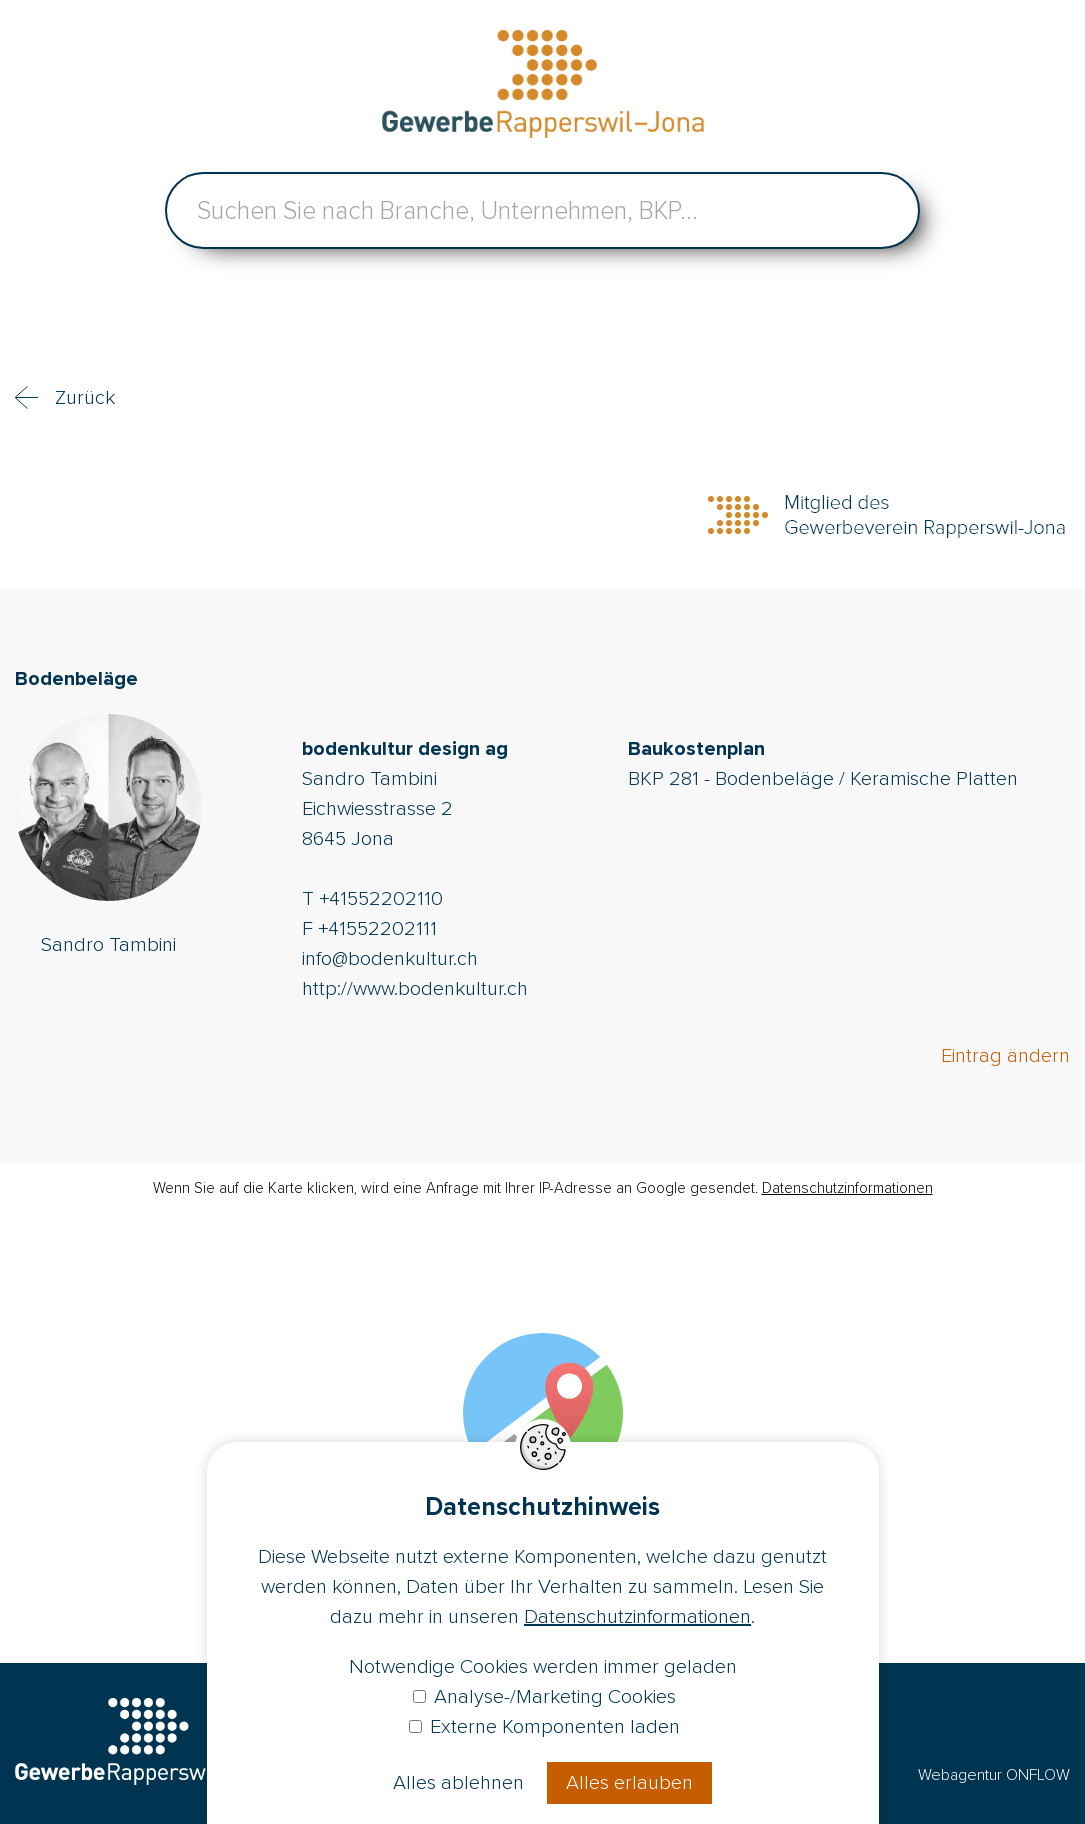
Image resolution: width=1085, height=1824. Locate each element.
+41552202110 (381, 899)
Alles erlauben (629, 1783)
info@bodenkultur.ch (390, 959)
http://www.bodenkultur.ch (415, 989)
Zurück (85, 398)
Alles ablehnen (458, 1783)
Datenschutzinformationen (847, 1188)
